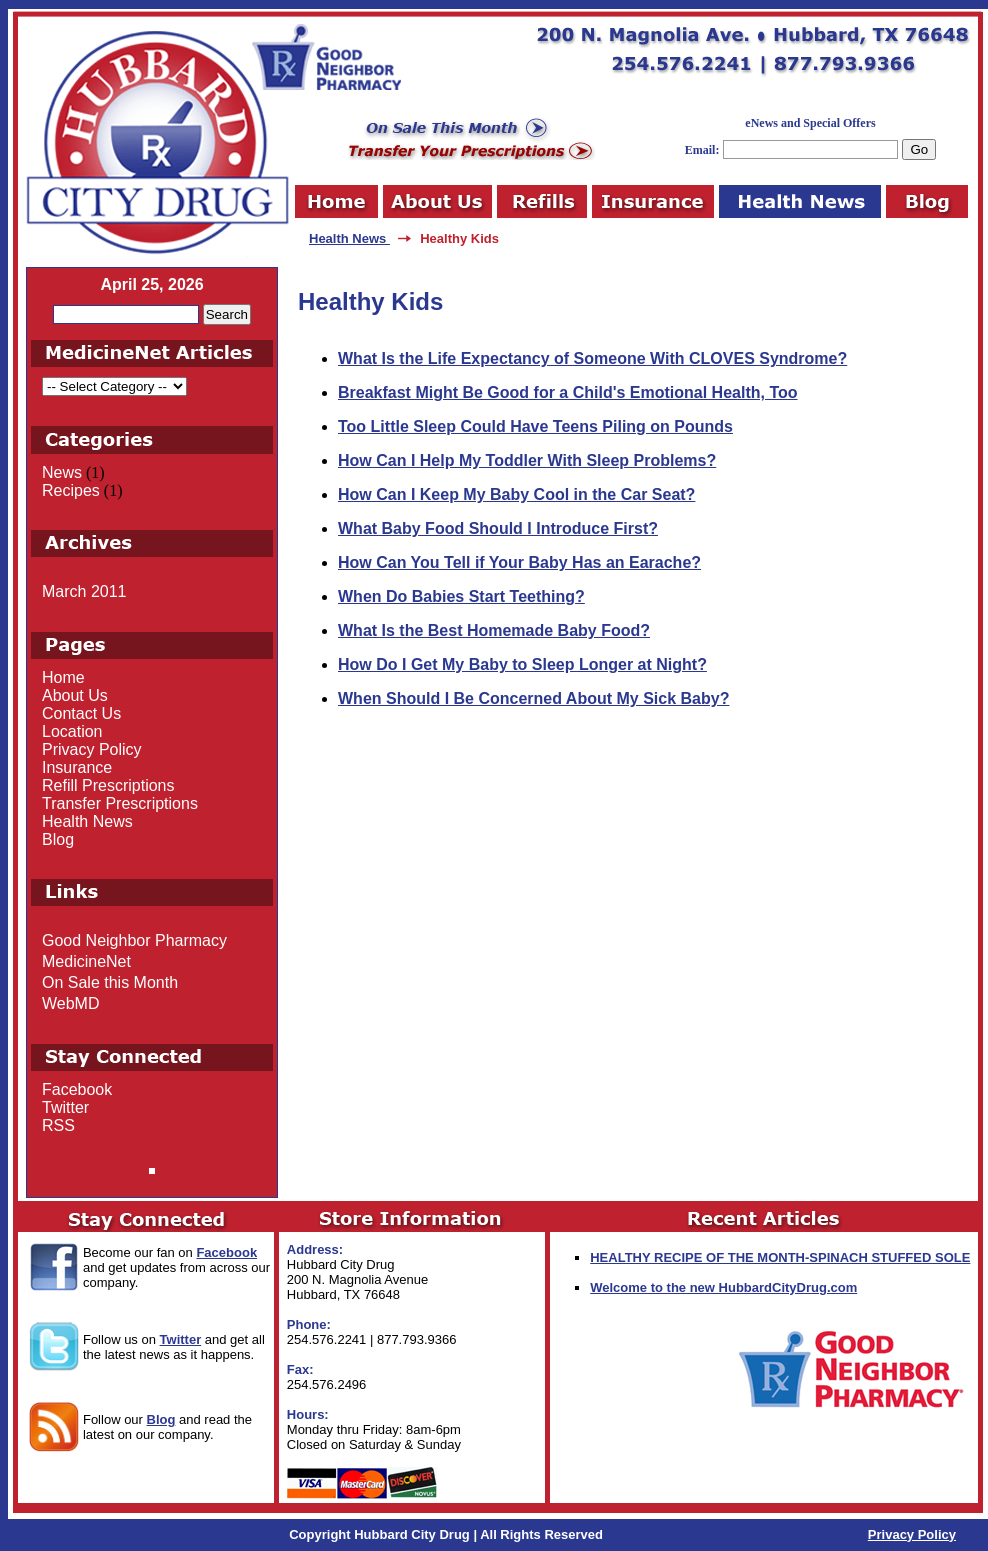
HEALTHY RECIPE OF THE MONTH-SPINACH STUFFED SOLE (780, 1257)
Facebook (77, 1089)
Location (72, 731)
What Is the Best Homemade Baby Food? (494, 630)
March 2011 (84, 591)
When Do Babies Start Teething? (461, 596)
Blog (58, 839)
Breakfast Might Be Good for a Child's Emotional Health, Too (568, 392)
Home (63, 677)
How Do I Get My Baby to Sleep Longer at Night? (522, 664)
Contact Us (81, 713)
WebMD (71, 1003)
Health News (349, 238)
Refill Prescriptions (108, 785)
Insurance (77, 767)
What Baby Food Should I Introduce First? (498, 528)
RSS (58, 1125)
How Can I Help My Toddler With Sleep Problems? (527, 460)
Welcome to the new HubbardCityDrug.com (723, 1287)
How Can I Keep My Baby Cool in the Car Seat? (516, 494)
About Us (75, 695)
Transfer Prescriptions (120, 803)
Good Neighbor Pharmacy (134, 940)
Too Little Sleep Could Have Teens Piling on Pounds (535, 426)
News (62, 472)
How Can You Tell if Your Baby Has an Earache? (519, 562)
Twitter (65, 1107)
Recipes (71, 490)
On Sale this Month (110, 982)
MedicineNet (86, 961)
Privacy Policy (92, 749)
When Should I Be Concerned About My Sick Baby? (533, 698)
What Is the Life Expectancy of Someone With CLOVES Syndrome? (592, 358)
